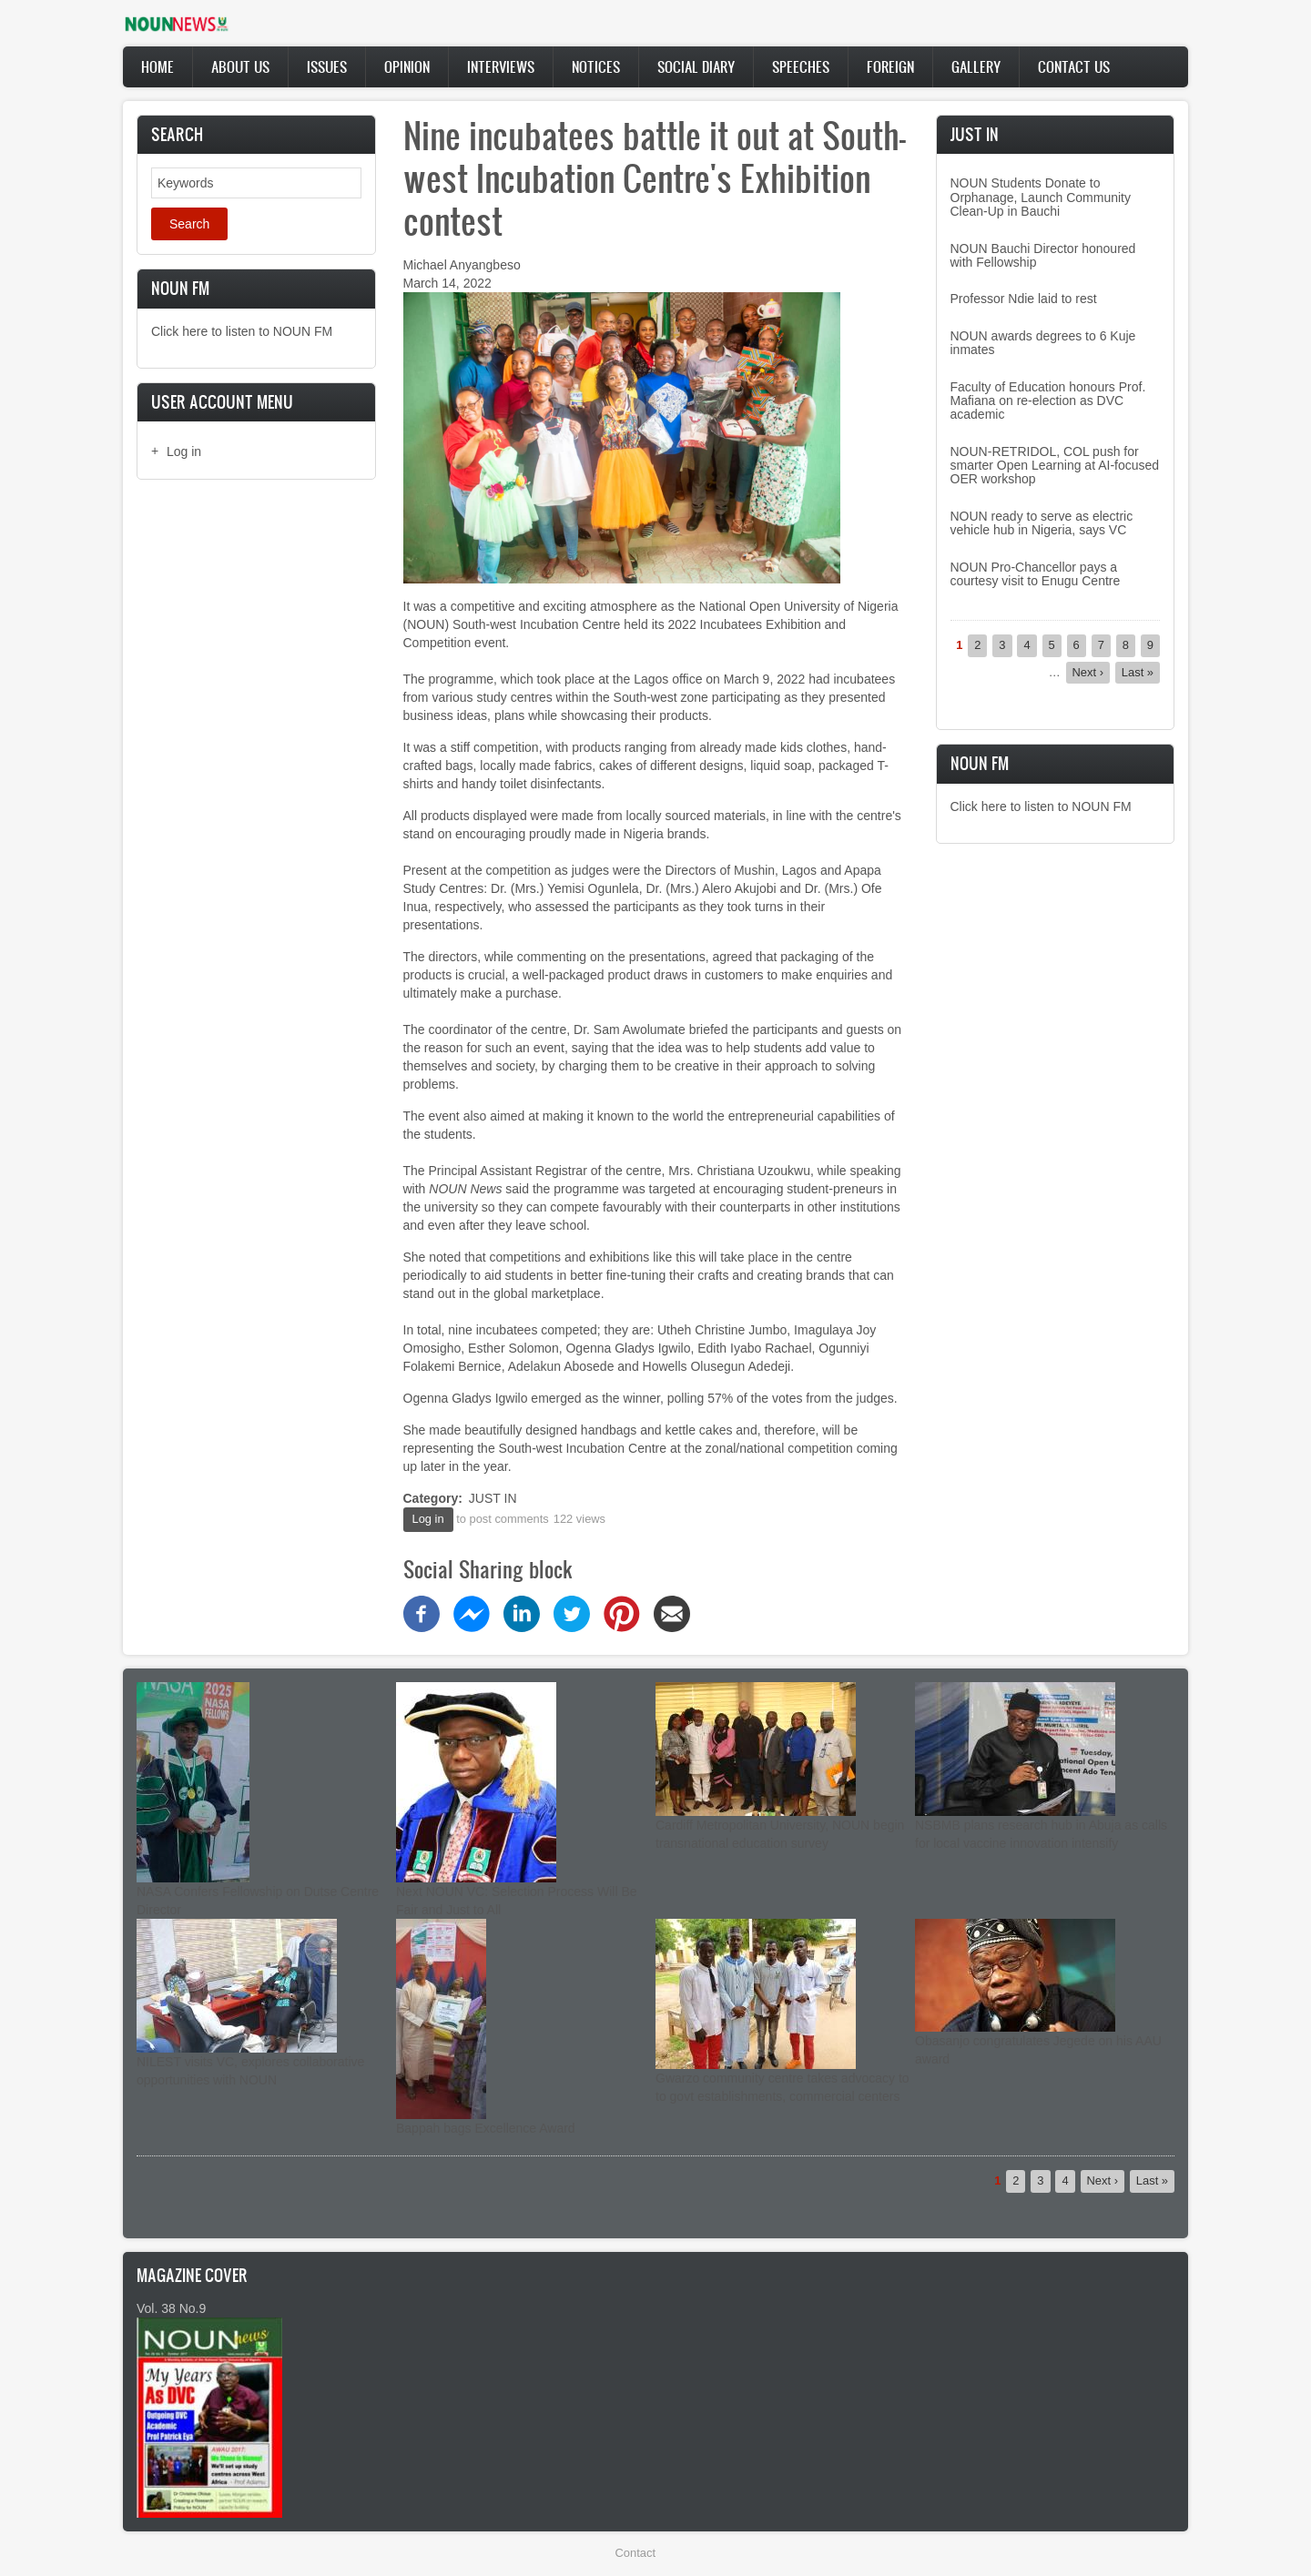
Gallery (976, 66)
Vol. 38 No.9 (171, 2308)
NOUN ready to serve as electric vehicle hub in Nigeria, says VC (1041, 523)
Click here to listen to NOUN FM (241, 331)
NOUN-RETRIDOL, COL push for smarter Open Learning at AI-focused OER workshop (1055, 465)
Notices (596, 66)
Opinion (407, 66)
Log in (184, 451)
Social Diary (696, 66)
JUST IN (493, 1498)
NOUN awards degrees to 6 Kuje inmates (1043, 343)
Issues (327, 66)
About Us (240, 66)
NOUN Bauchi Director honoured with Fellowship (1043, 255)
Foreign (890, 66)
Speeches (800, 66)
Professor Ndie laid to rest (1023, 298)
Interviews (500, 66)
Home (157, 66)
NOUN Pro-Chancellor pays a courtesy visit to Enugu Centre (1035, 574)
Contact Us (1074, 66)
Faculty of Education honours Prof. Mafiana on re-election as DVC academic (1048, 401)
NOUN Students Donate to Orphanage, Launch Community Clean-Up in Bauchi (1040, 197)
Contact (635, 2553)
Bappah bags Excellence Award (485, 2128)
